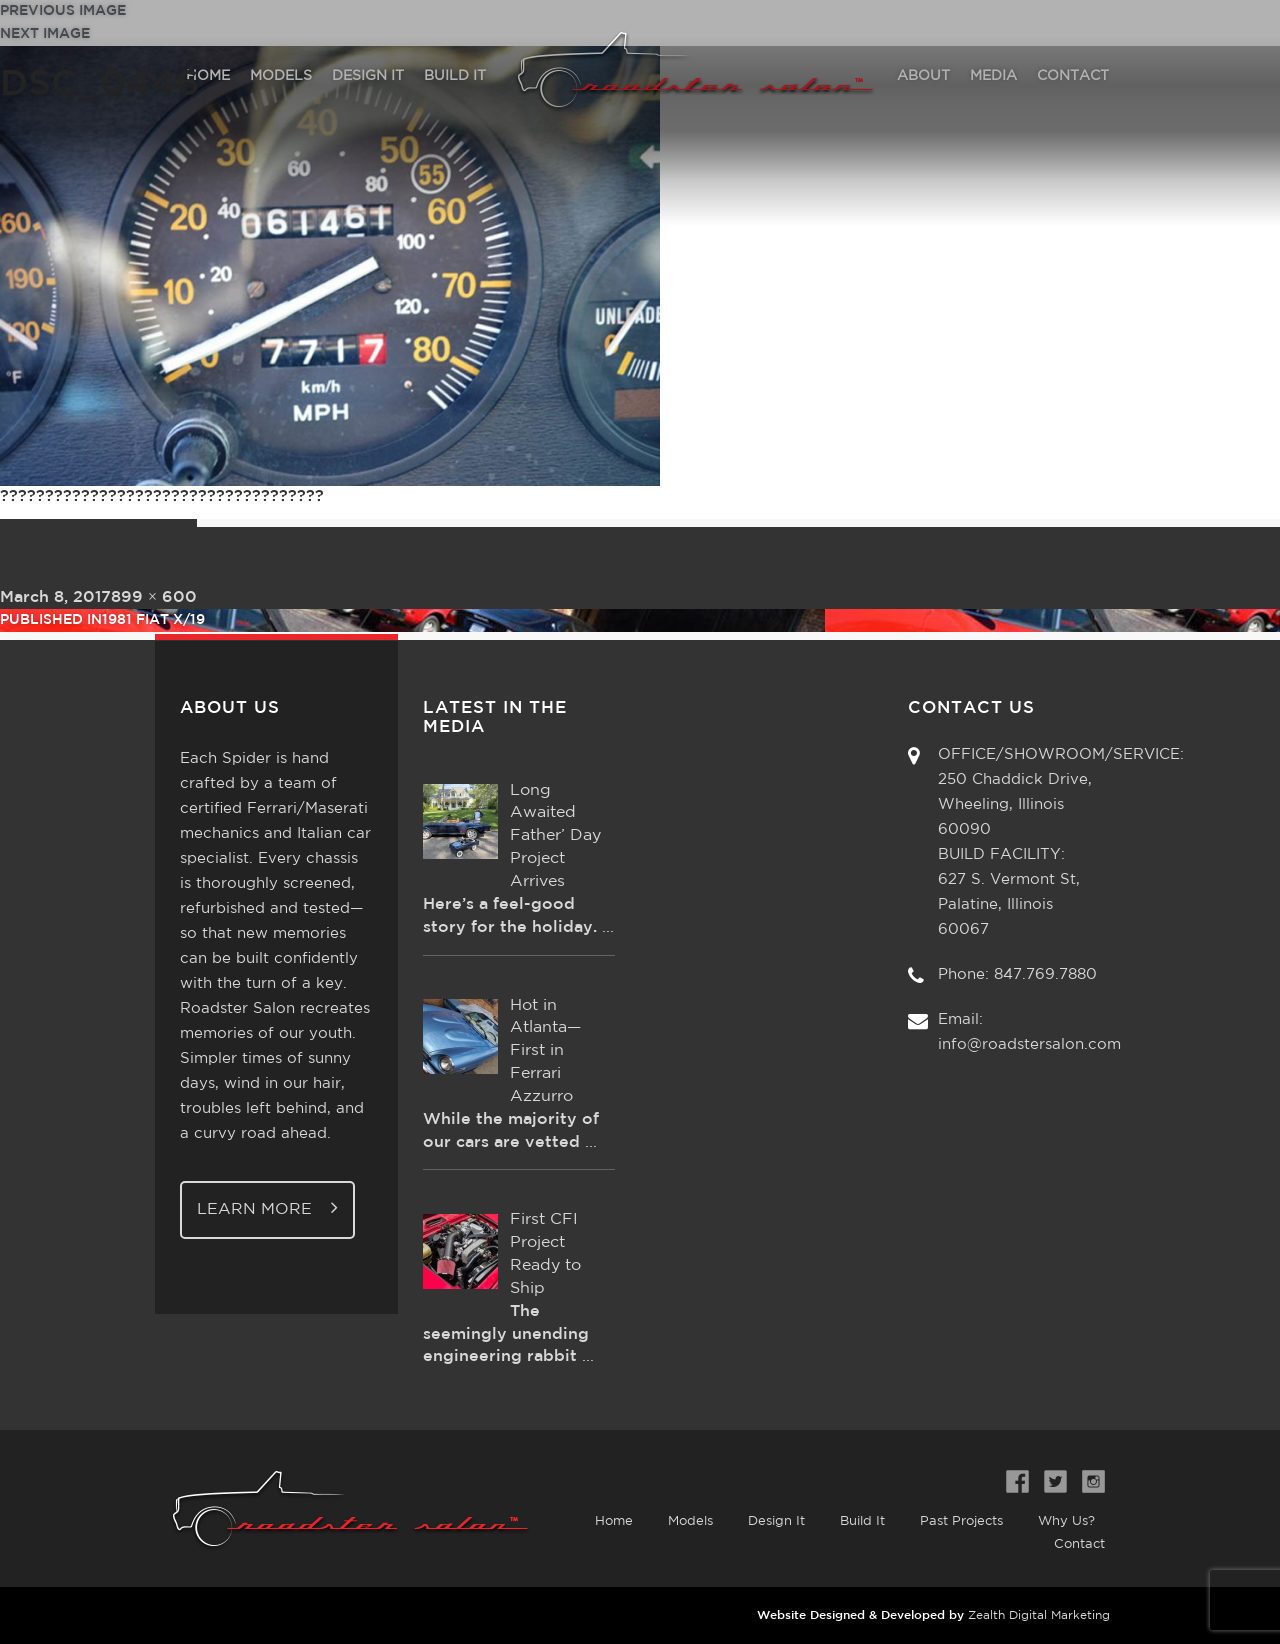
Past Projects (961, 1521)
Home (614, 1521)
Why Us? (1066, 1521)
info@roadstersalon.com (1029, 1044)
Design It (776, 1521)
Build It (862, 1521)
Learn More (267, 1207)
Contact (1079, 1544)
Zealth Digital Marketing (1039, 1615)
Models (690, 1521)
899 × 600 (154, 597)
